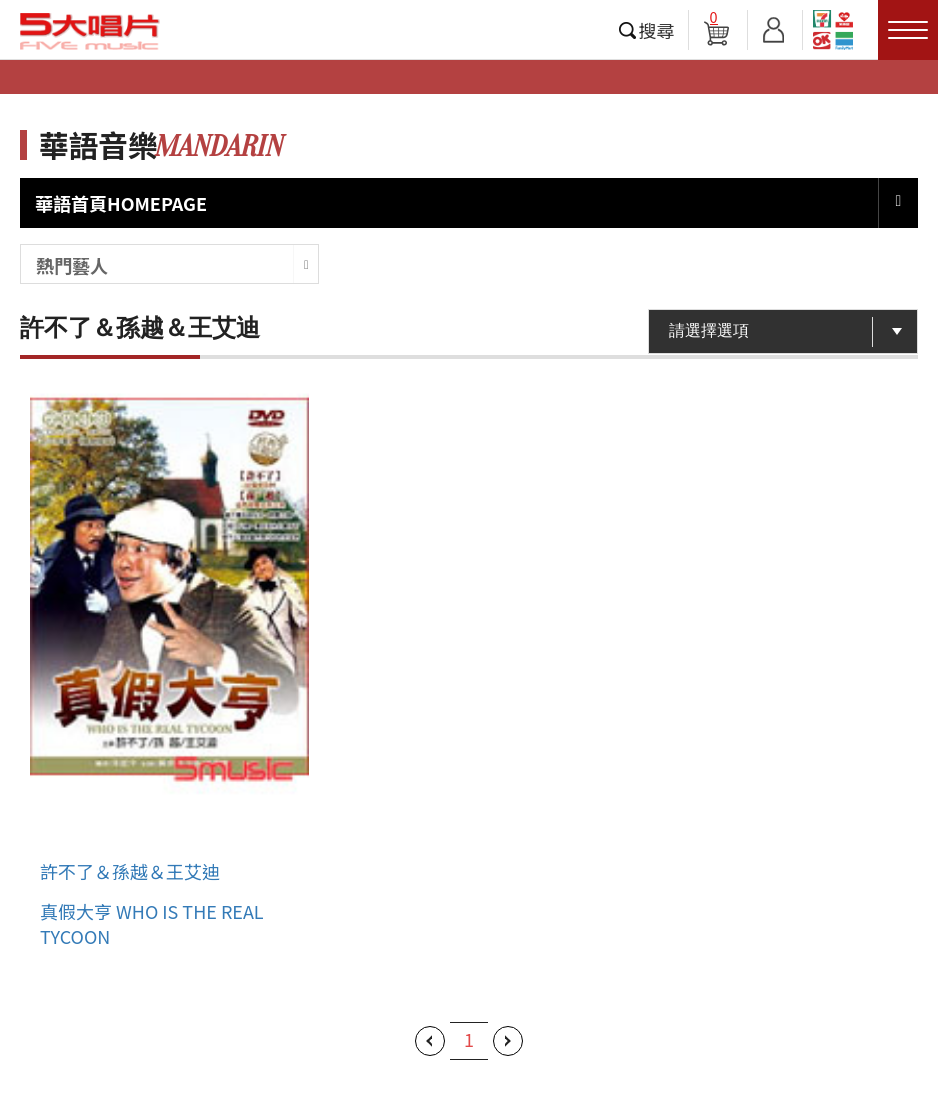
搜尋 (657, 30)
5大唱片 (90, 31)
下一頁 (508, 1041)
